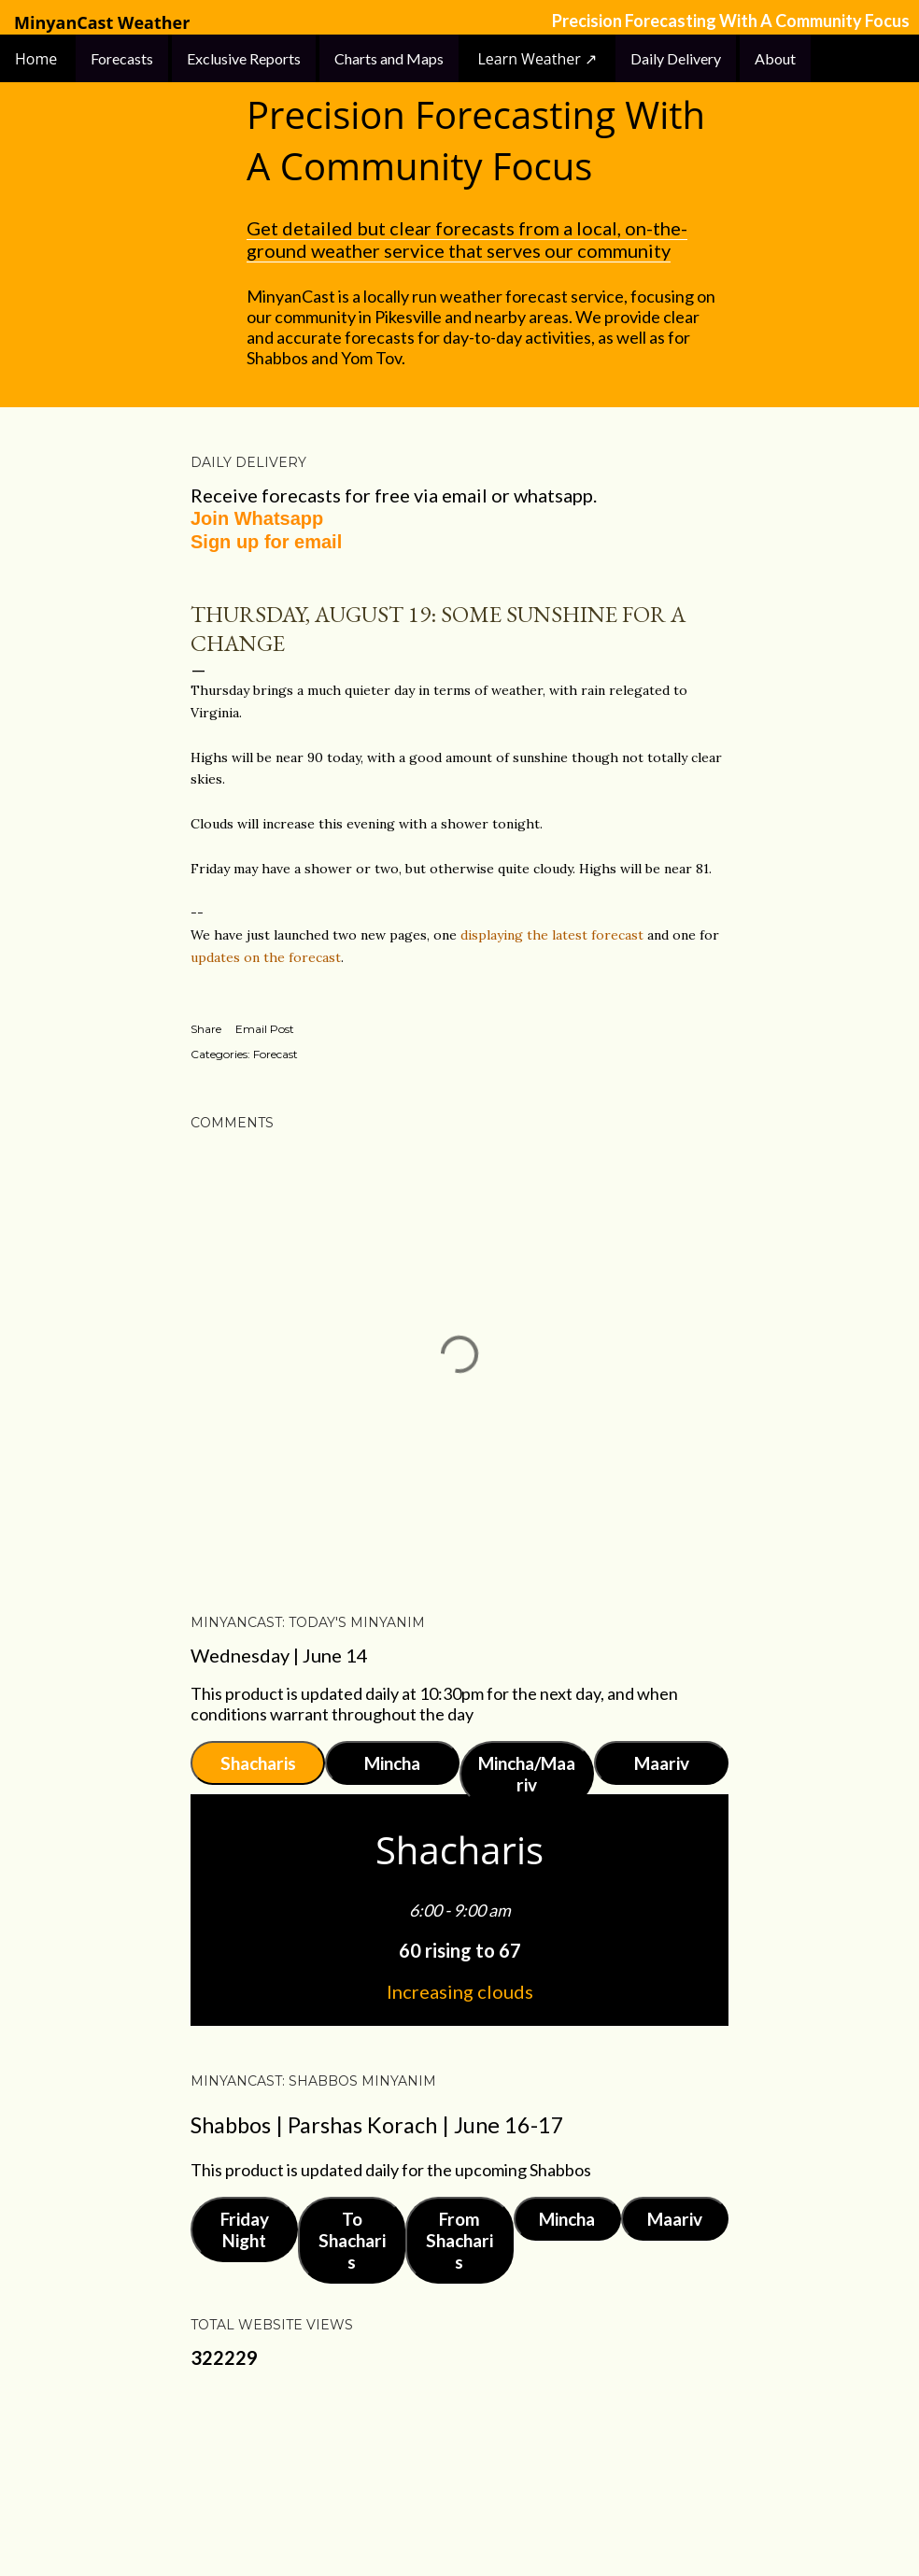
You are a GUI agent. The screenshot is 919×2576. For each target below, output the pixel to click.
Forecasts (122, 58)
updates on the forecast (266, 957)
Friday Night (244, 2229)
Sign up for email (266, 541)
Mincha (392, 1763)
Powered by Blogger (459, 2473)
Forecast (275, 1054)
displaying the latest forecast (551, 935)
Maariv (661, 1763)
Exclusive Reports (244, 58)
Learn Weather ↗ (537, 59)
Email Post (264, 1029)
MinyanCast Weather (102, 23)
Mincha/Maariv (526, 1773)
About (775, 58)
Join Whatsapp (257, 518)
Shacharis (258, 1763)
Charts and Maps (389, 58)
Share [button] (206, 1029)
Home (38, 59)
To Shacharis (352, 2240)
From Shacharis (459, 2240)
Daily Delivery (675, 58)
